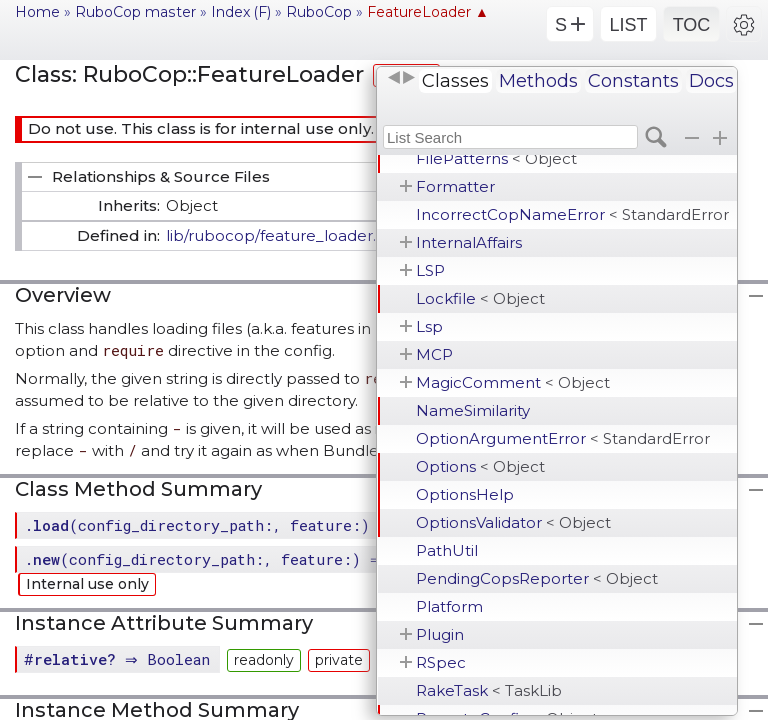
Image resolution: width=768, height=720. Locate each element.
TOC (692, 25)
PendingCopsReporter (537, 578)
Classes (455, 81)
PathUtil (447, 550)
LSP (430, 270)
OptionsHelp (465, 494)
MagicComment (513, 382)
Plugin (440, 634)
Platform (449, 606)
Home (37, 12)
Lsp (429, 326)
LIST (628, 25)
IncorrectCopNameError (572, 214)
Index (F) (241, 12)
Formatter (455, 186)
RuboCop (319, 12)
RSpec (441, 662)
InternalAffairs (469, 242)
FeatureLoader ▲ (428, 12)
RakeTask (489, 690)
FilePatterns (496, 158)
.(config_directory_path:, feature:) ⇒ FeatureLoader (267, 559)
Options (480, 466)
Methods (538, 81)
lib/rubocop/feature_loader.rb (279, 235)
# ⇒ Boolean (119, 659)
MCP (434, 354)
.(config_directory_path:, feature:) (197, 525)
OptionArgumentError (563, 438)
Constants (633, 81)
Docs (711, 81)
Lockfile (480, 298)
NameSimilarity (473, 410)
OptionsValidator (513, 522)
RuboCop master (135, 12)
